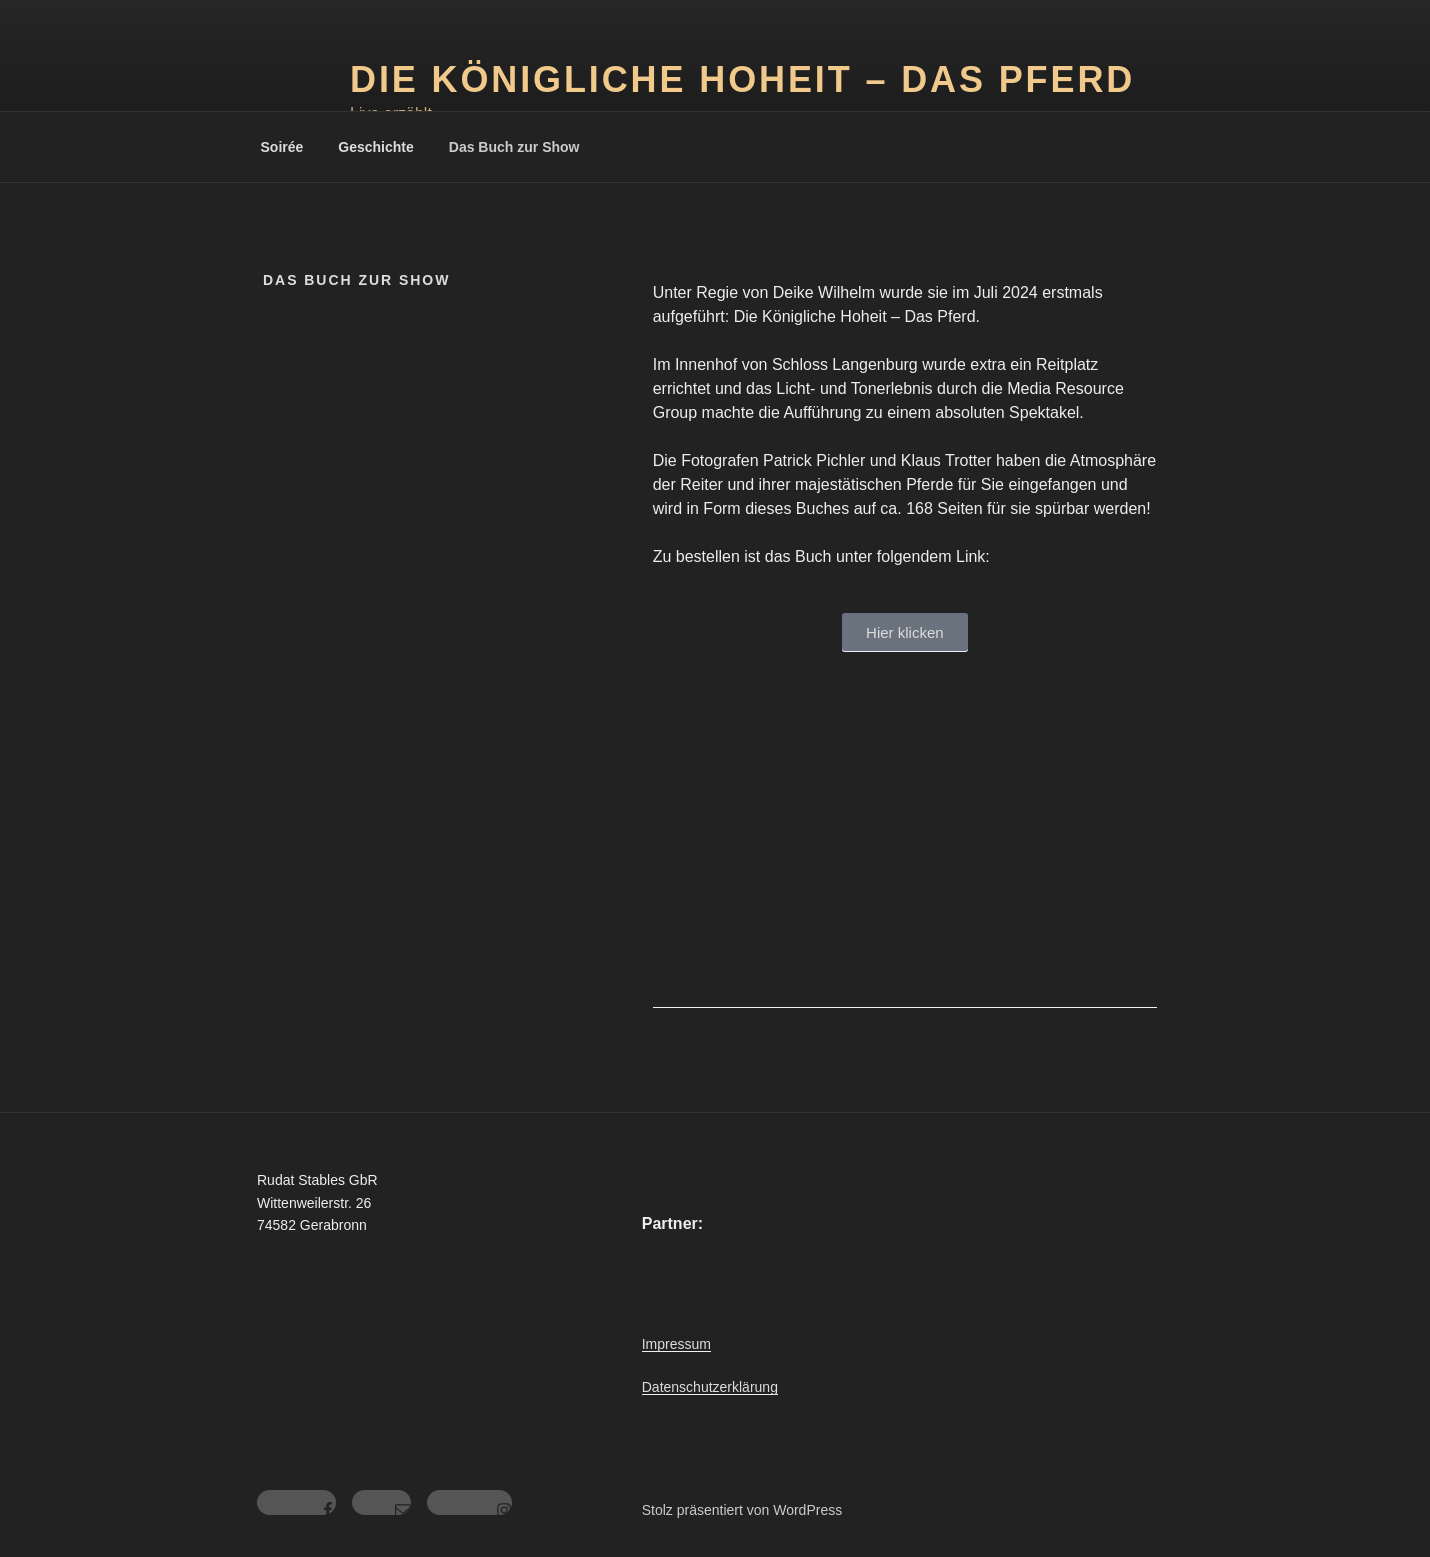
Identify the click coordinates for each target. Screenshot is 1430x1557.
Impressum (676, 1344)
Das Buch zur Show (514, 147)
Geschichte (375, 147)
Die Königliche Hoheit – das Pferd (742, 79)
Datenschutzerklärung (710, 1387)
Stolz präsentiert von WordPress (742, 1510)
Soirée (282, 147)
